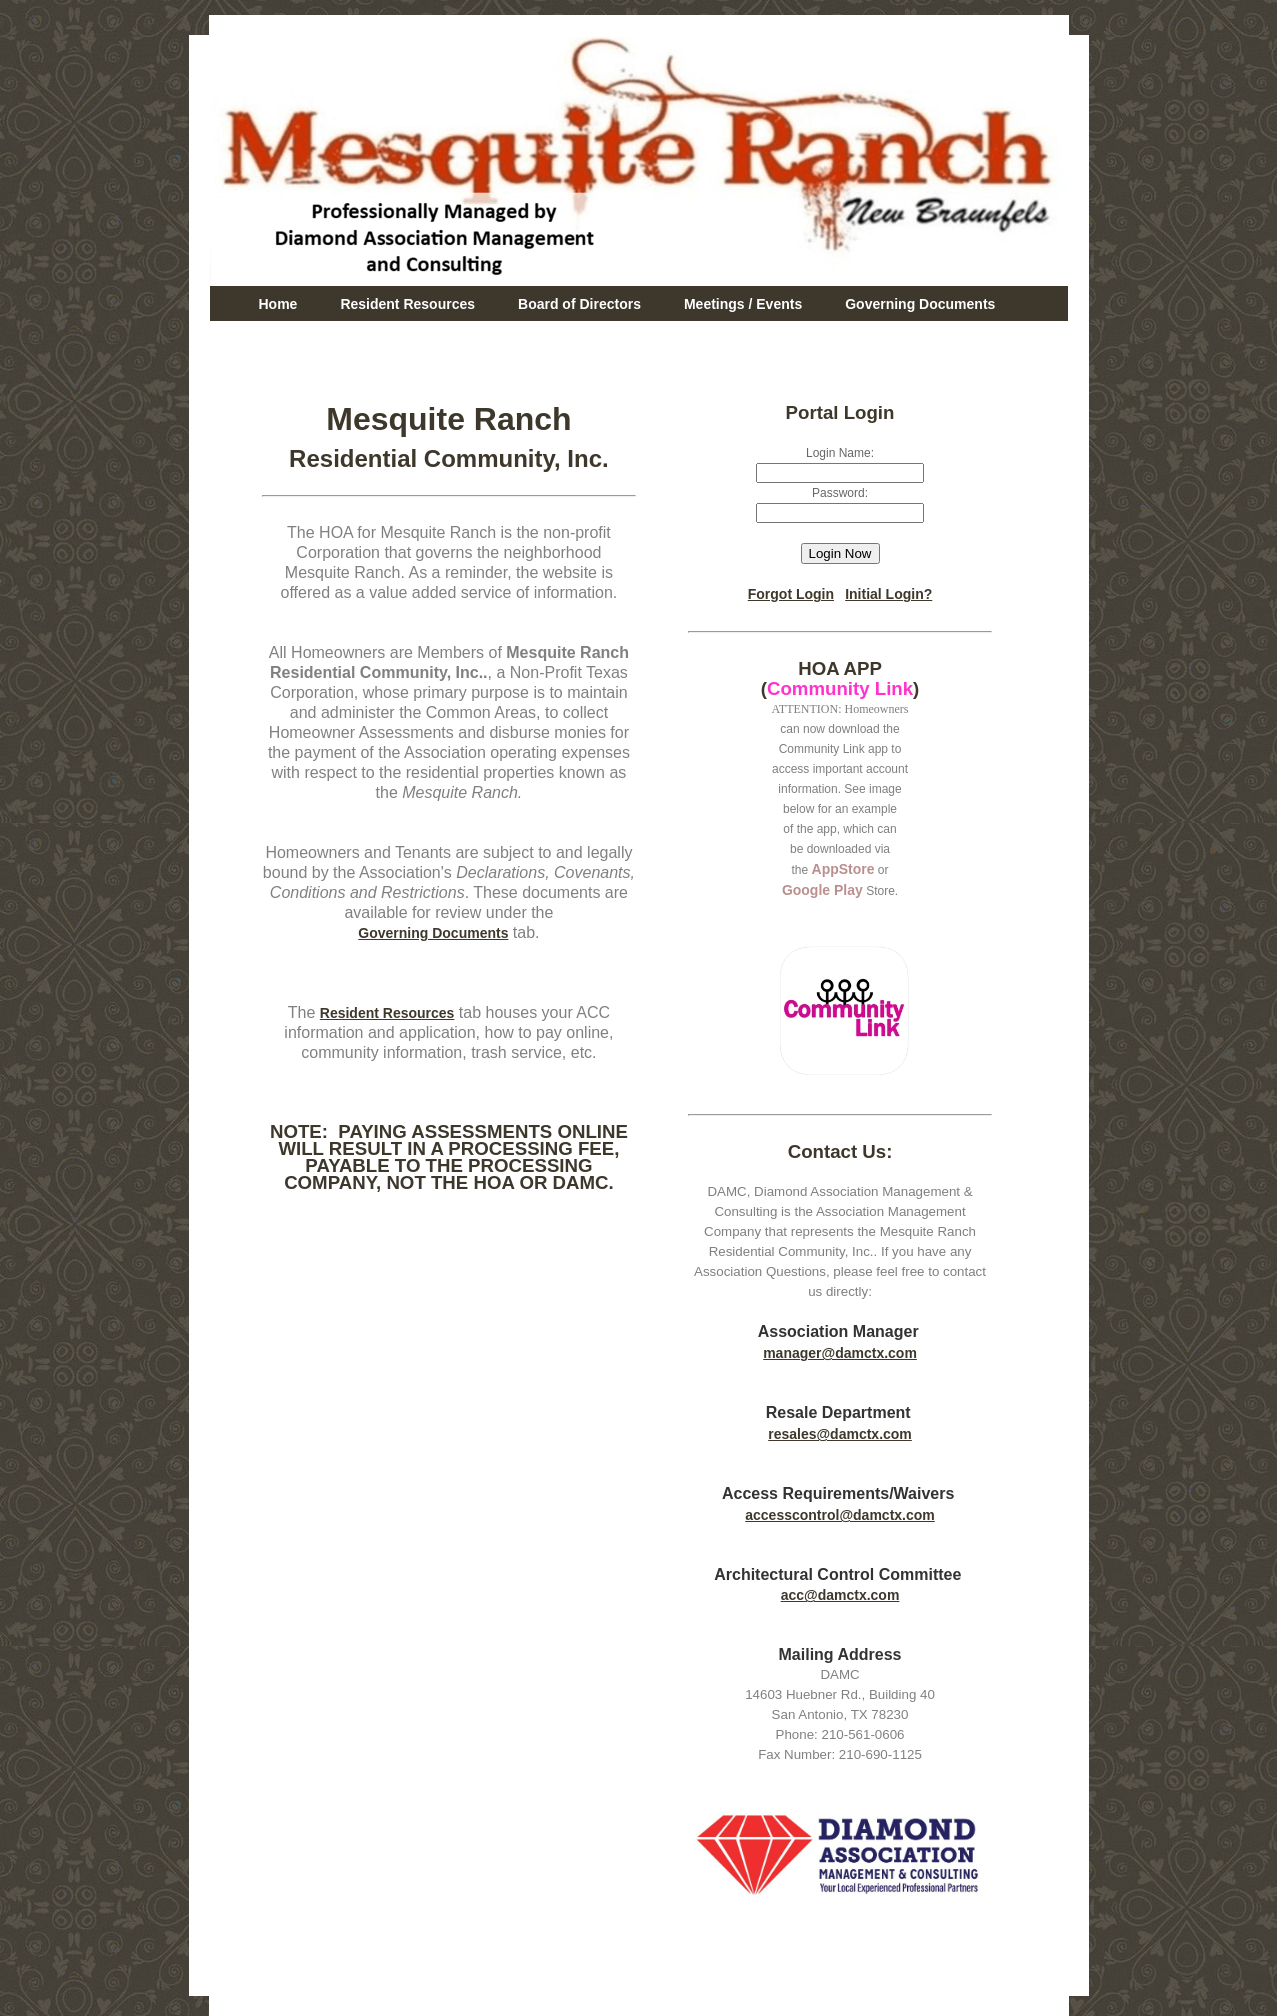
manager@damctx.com (840, 1353)
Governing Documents (920, 304)
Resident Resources (407, 304)
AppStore (843, 869)
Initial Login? (888, 594)
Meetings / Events (743, 304)
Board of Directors (579, 304)
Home (278, 304)
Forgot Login (791, 594)
